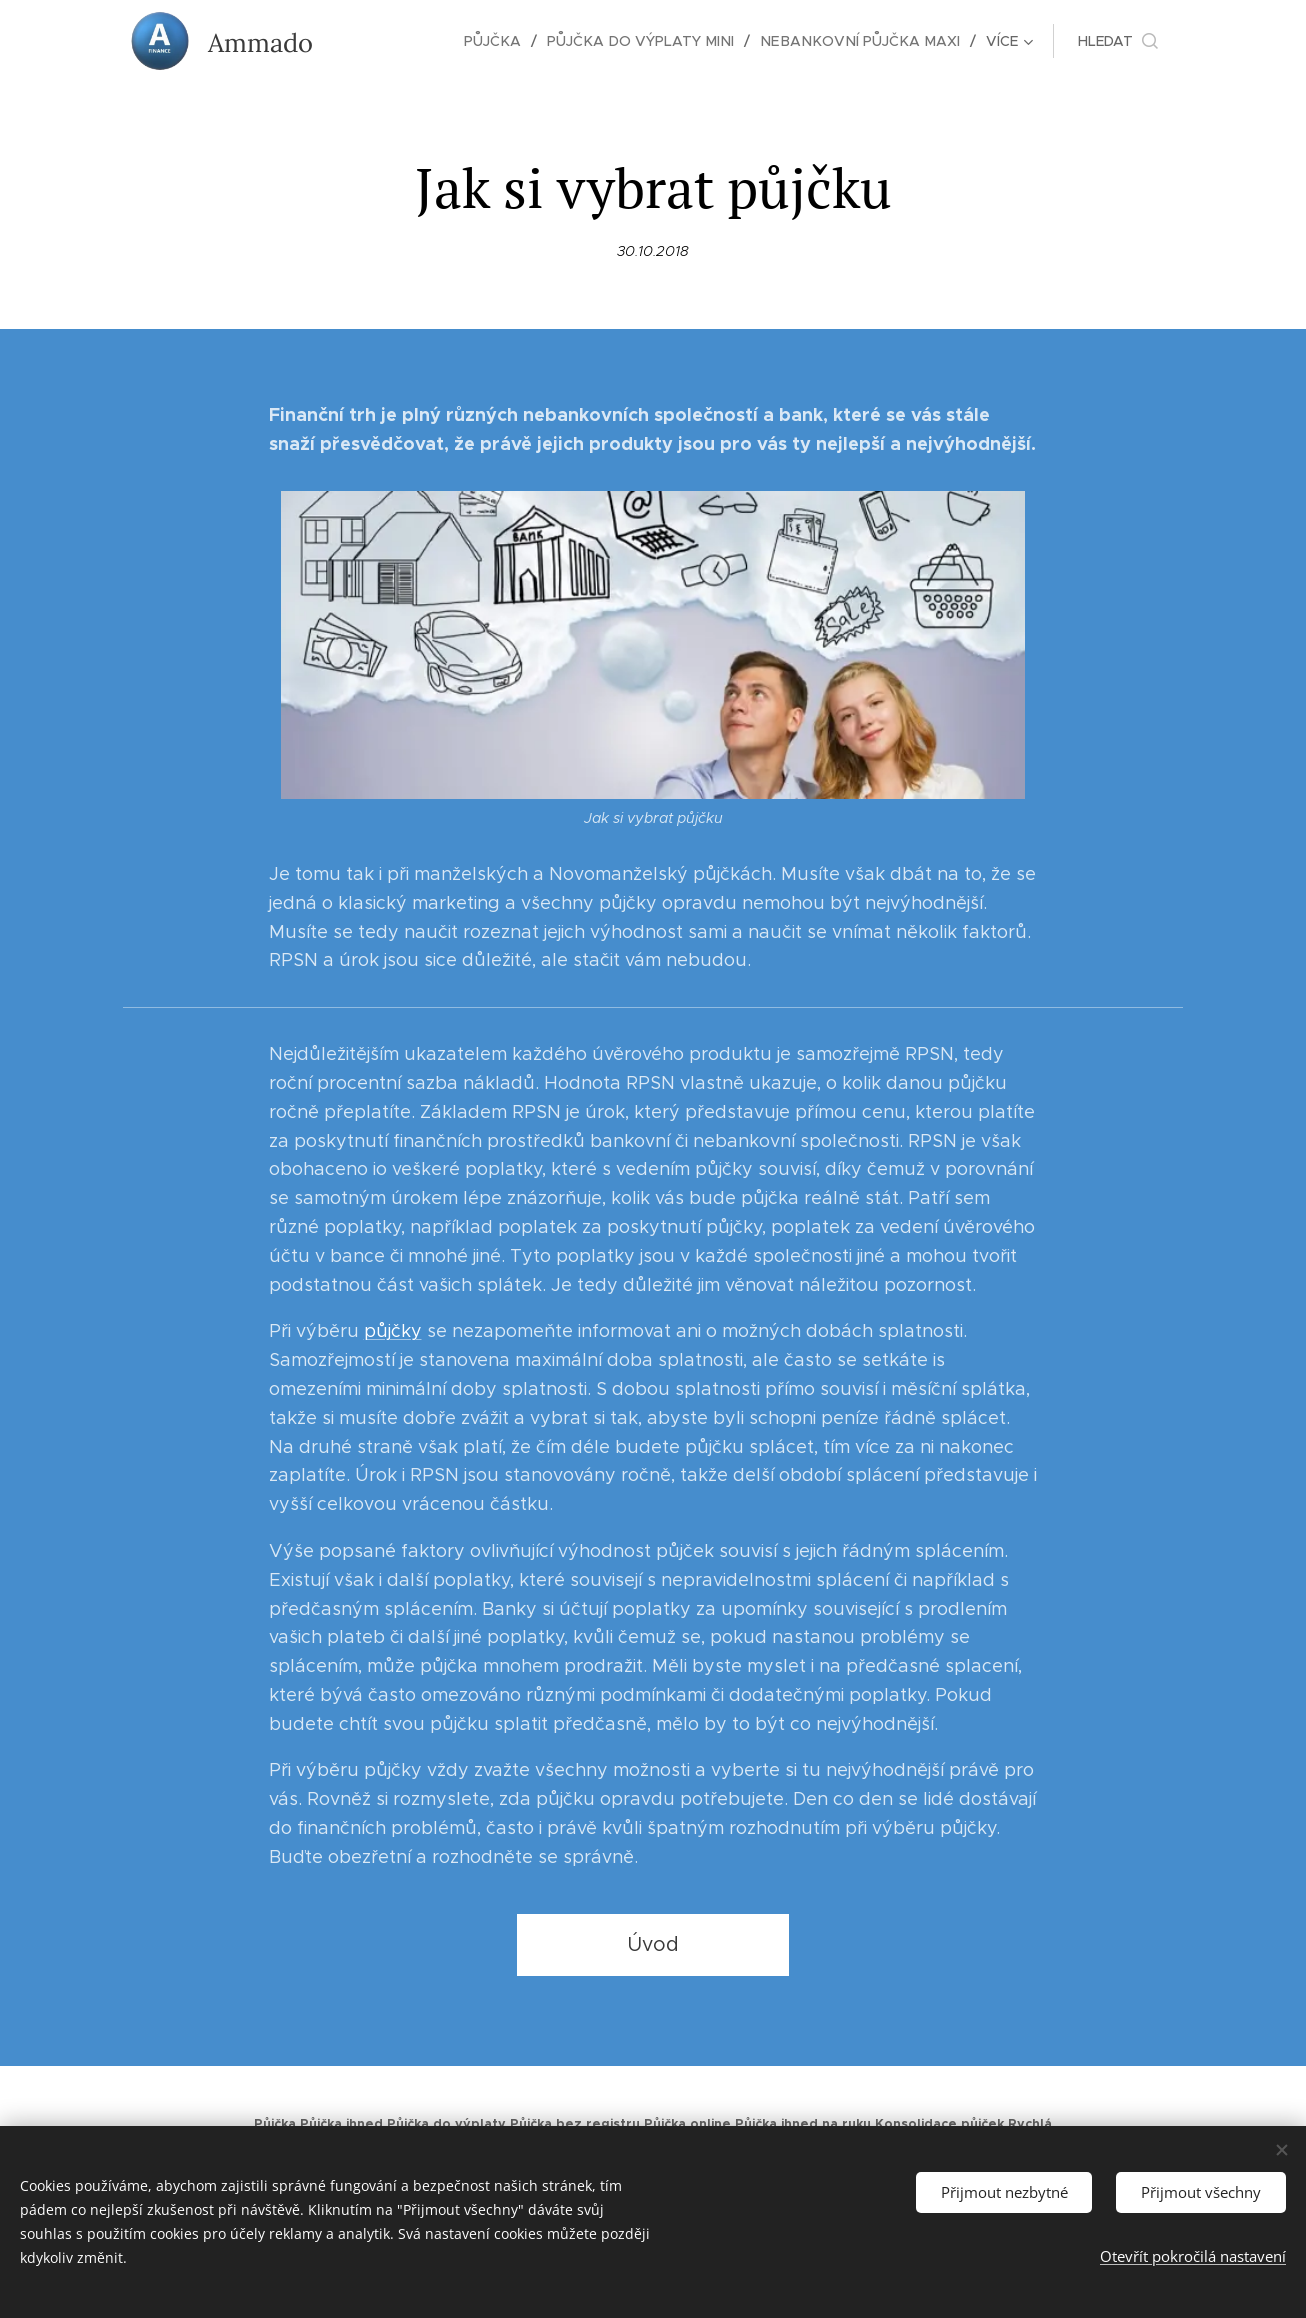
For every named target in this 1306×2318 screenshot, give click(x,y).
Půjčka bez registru (575, 2124)
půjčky (393, 1331)
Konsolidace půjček (939, 2124)
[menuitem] (391, 41)
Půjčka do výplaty (446, 2124)
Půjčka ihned (341, 2124)
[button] (1118, 41)
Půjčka (275, 2124)
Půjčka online (687, 2124)
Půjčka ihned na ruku (803, 2124)
